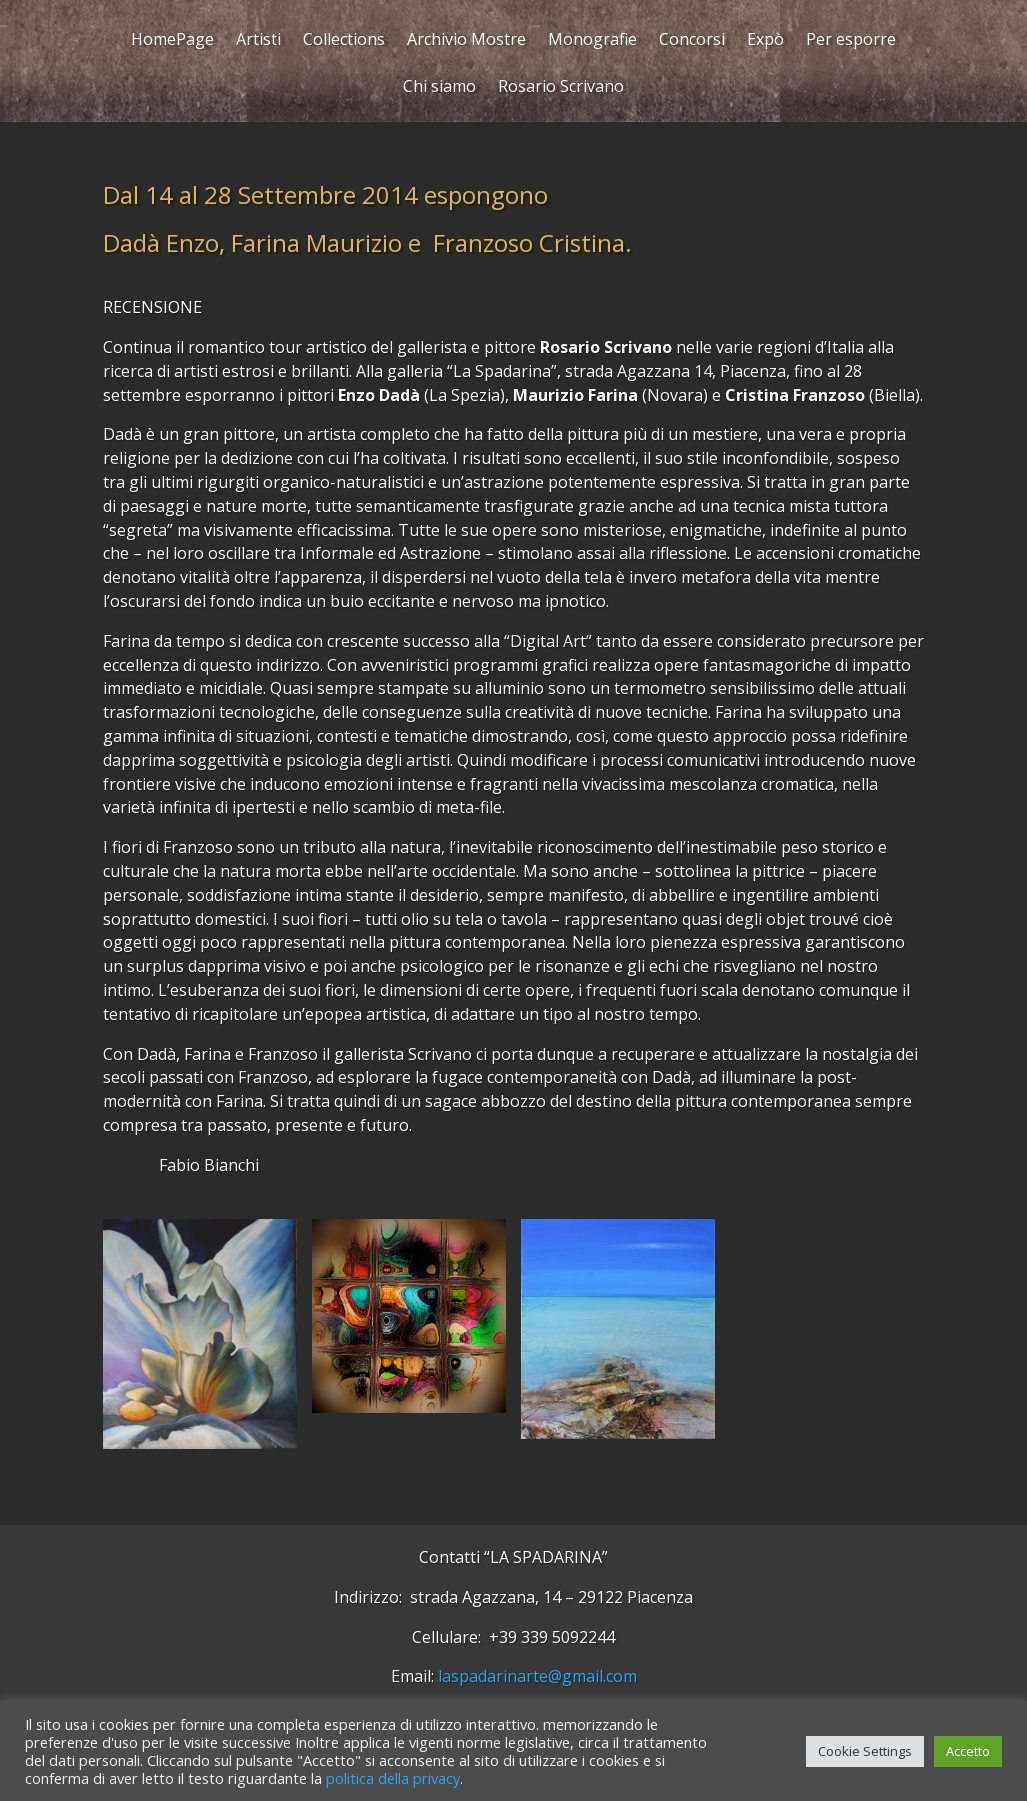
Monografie (592, 41)
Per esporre (851, 41)
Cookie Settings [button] (865, 1751)
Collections (344, 41)
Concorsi (692, 41)
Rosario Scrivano (561, 88)
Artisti (258, 41)
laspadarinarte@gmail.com (537, 1676)
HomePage (172, 41)
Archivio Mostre (466, 41)
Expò (765, 41)
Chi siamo (439, 88)
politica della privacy (393, 1778)
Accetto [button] (968, 1751)
